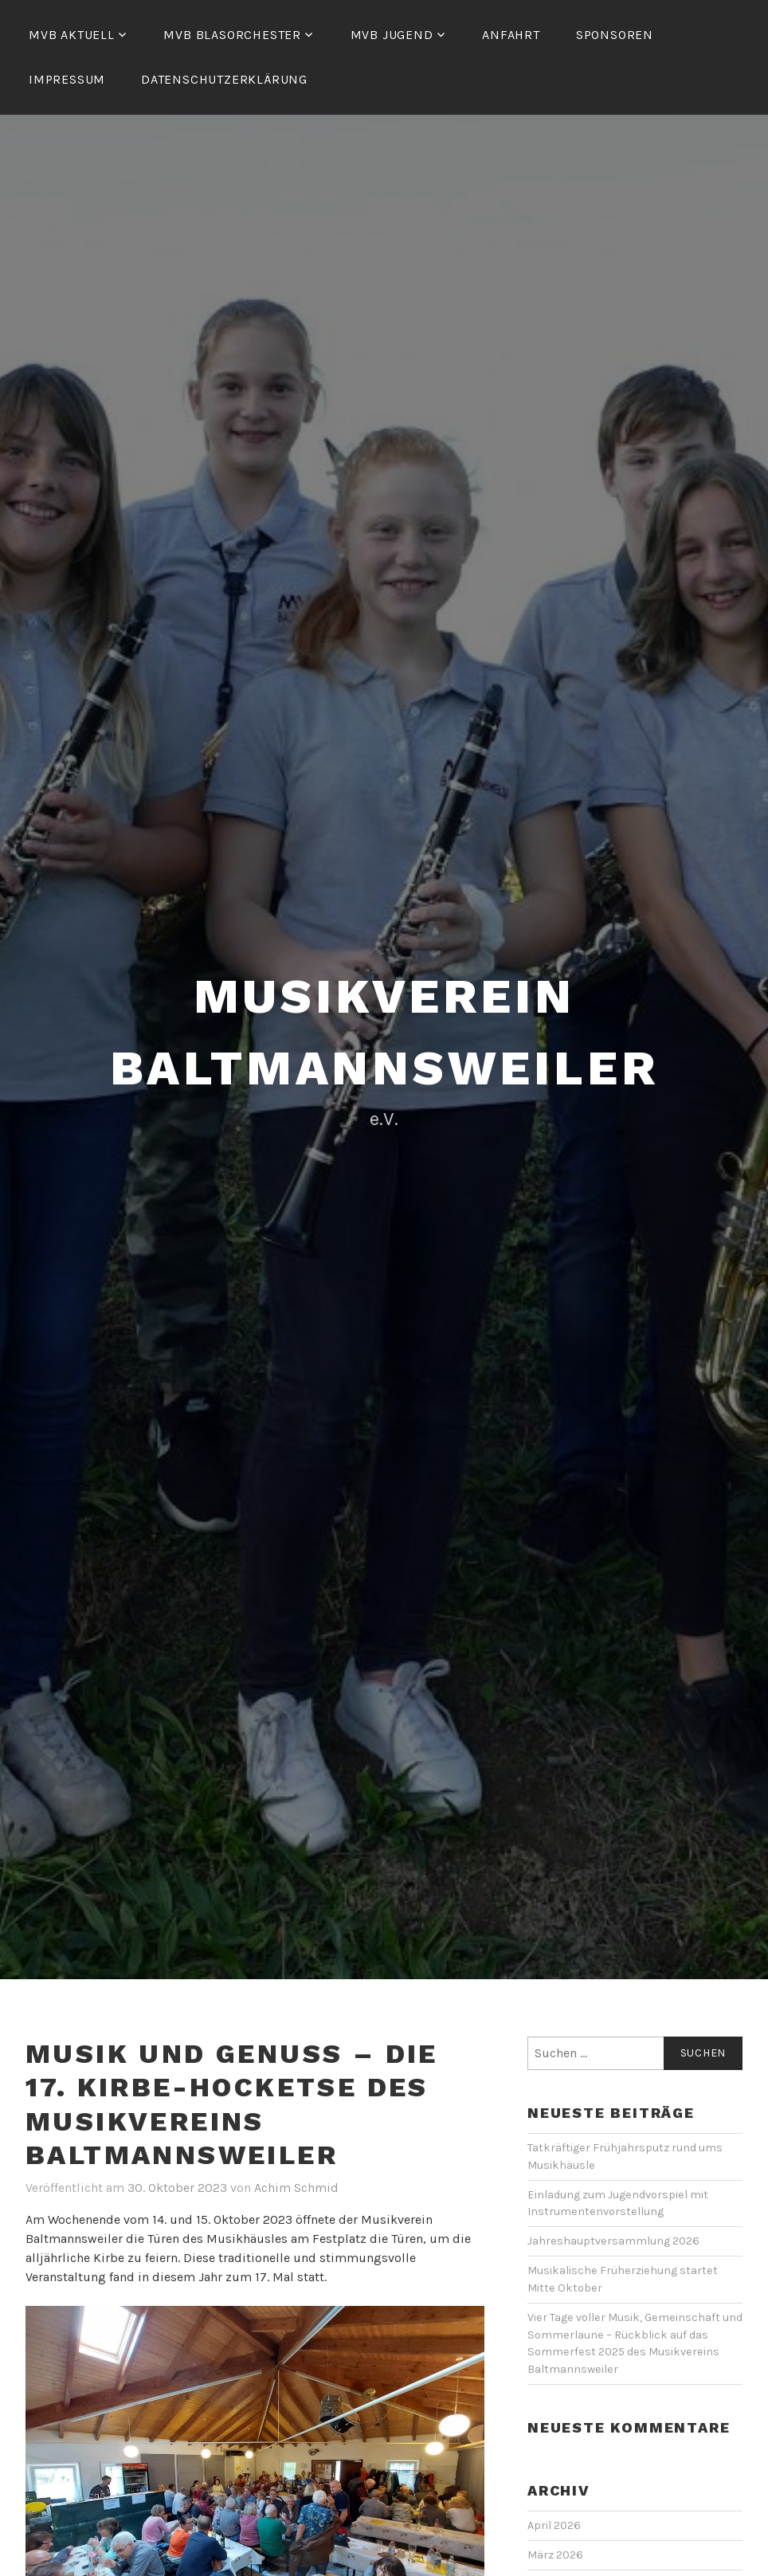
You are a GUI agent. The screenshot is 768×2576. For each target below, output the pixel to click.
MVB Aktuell (72, 34)
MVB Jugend (392, 34)
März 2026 (555, 2555)
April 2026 (554, 2525)
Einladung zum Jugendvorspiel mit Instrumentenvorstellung (617, 2203)
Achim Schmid (296, 2187)
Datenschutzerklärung (224, 79)
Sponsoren (614, 34)
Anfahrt (511, 34)
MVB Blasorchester (232, 34)
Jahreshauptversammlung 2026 (613, 2241)
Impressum (67, 79)
